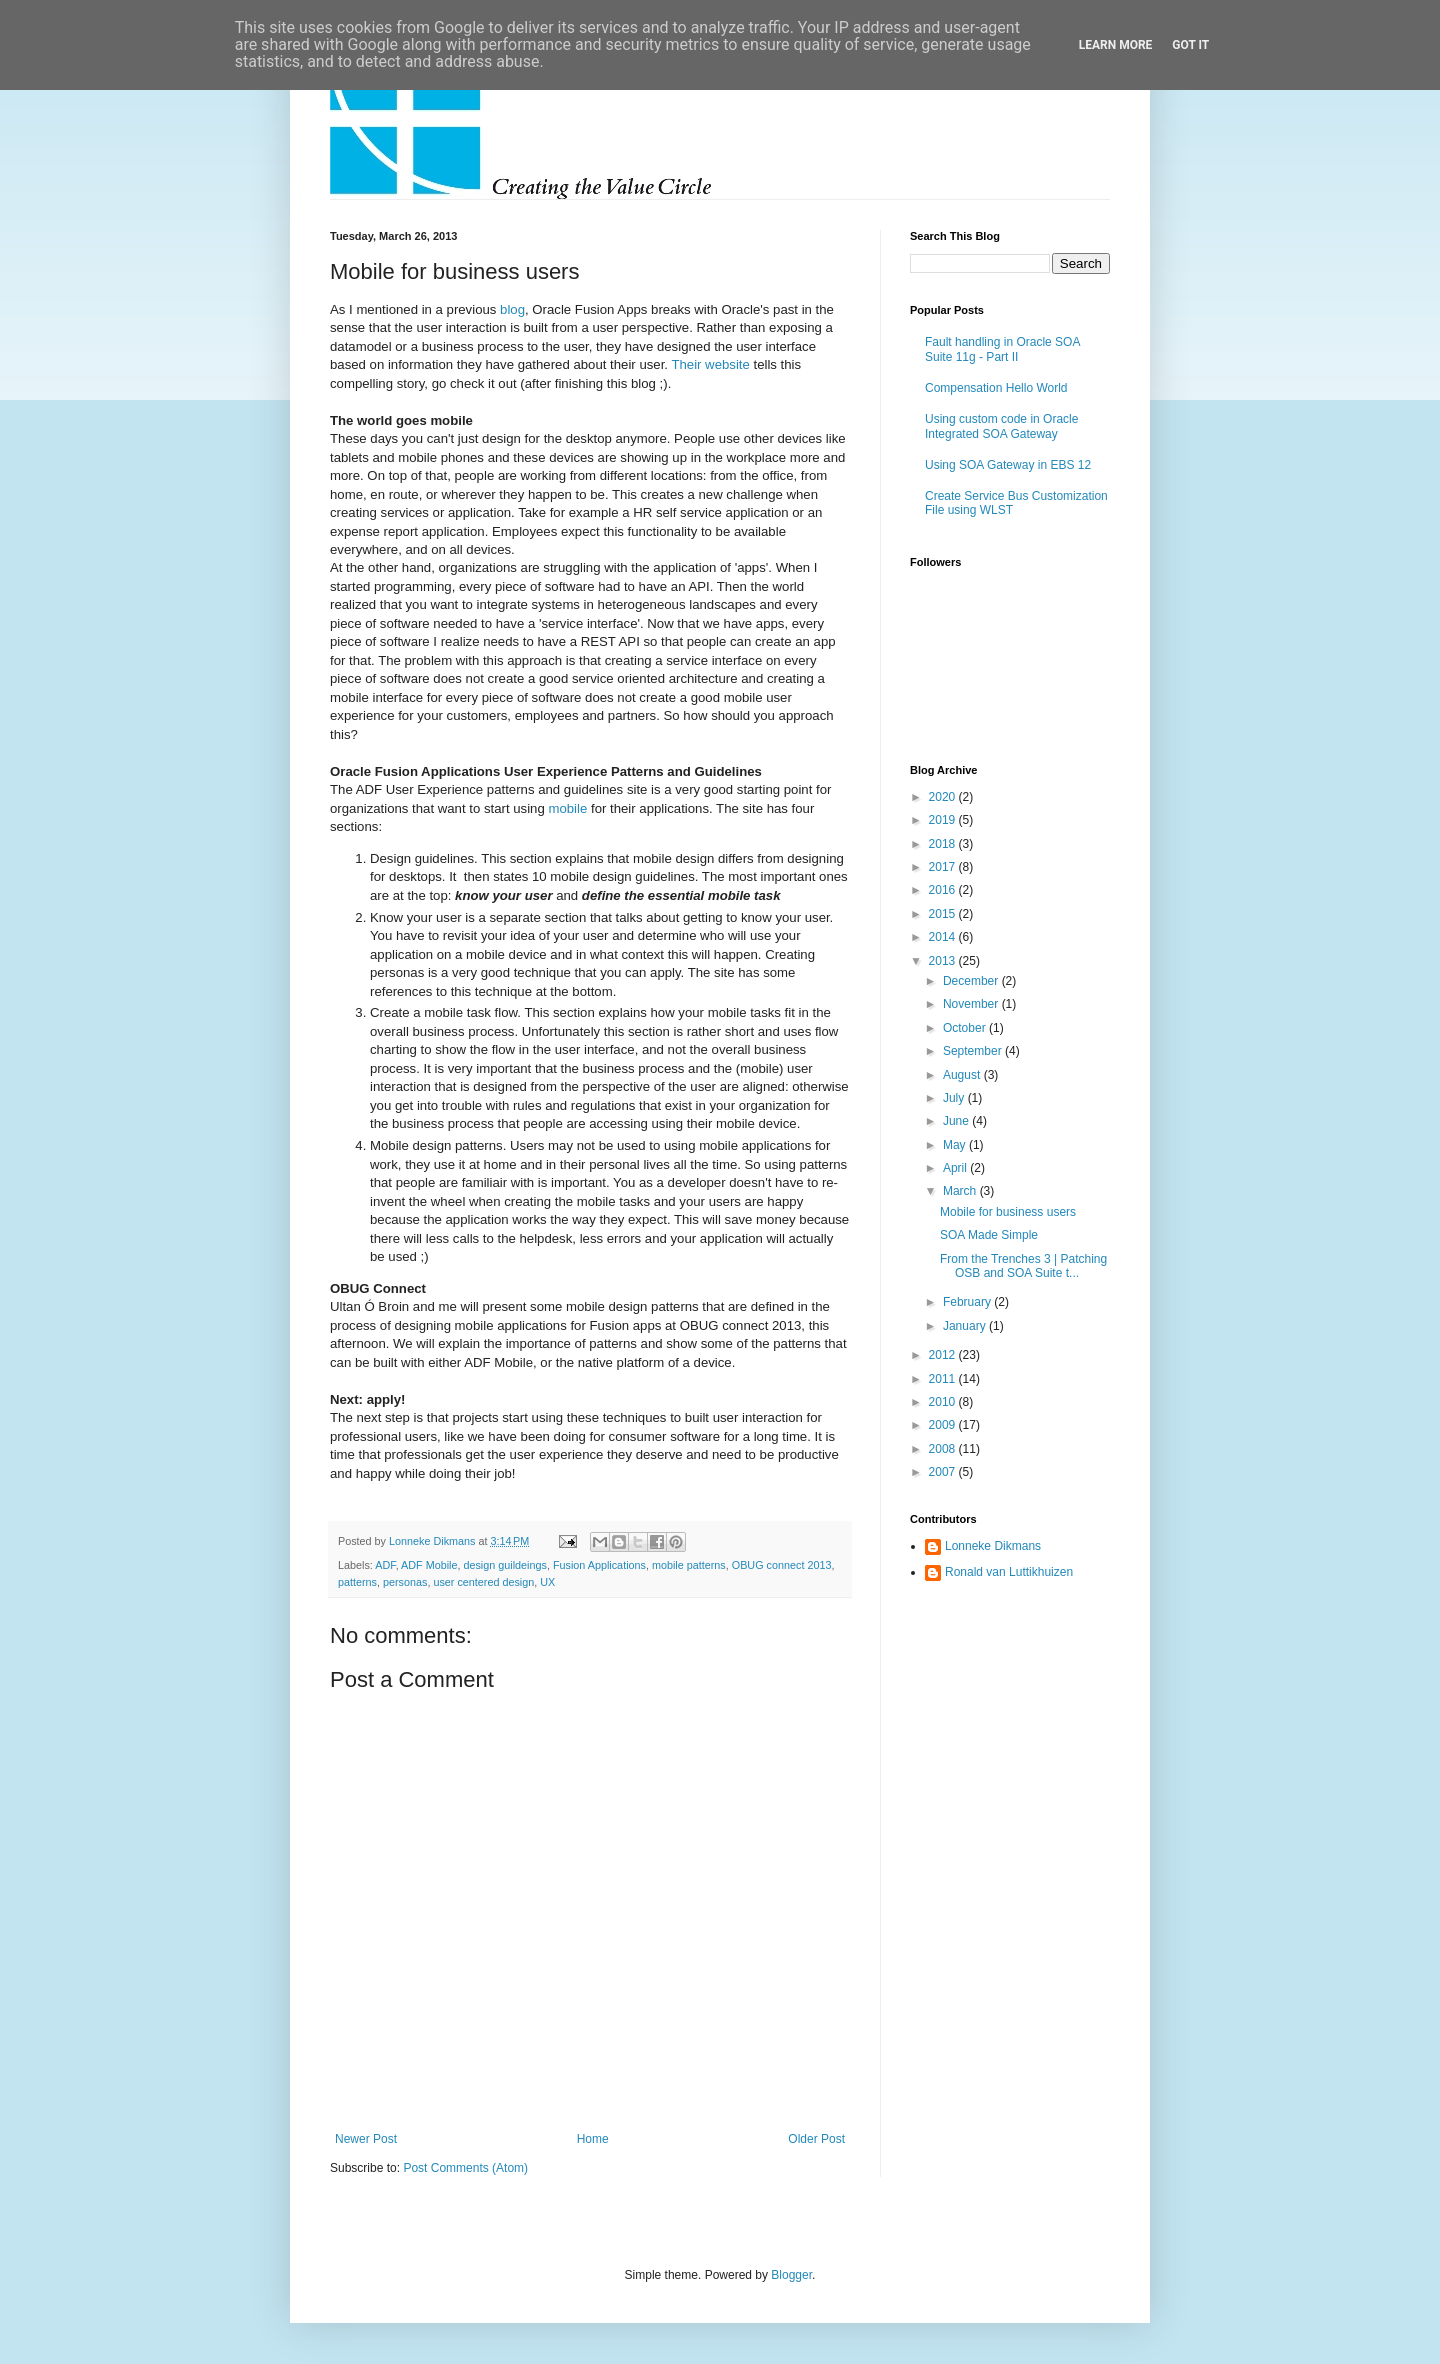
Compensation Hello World (996, 388)
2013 (944, 961)
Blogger (791, 2275)
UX (547, 1582)
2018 (944, 844)
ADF (385, 1565)
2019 (944, 820)
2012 (944, 1355)
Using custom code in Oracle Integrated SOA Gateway (1001, 426)
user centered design (483, 1582)
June (957, 1121)
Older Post (816, 2139)
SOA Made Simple (989, 1235)
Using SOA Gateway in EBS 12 (1008, 465)
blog (512, 309)
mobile (567, 808)
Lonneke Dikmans (993, 1546)
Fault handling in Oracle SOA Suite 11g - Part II (1002, 349)
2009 (944, 1425)
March (961, 1191)
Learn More (1116, 45)
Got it (1190, 45)
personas (405, 1582)
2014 (944, 937)
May (956, 1145)
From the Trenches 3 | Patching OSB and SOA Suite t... (1023, 1266)
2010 (944, 1402)
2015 (944, 914)
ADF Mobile (429, 1565)
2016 (944, 890)
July (955, 1098)
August (963, 1075)
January (966, 1326)
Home (593, 2139)
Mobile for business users (1008, 1212)
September (974, 1051)
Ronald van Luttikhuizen (1009, 1572)
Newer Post (366, 2139)
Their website (710, 364)
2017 (944, 867)
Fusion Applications (599, 1565)
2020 (944, 797)
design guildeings (504, 1565)
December (972, 981)
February (968, 1302)
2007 (944, 1472)
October (966, 1028)
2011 (944, 1379)
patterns (357, 1582)
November (972, 1004)
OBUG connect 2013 (782, 1565)
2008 (944, 1449)
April (956, 1168)
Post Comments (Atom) (465, 2168)
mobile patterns (689, 1565)
